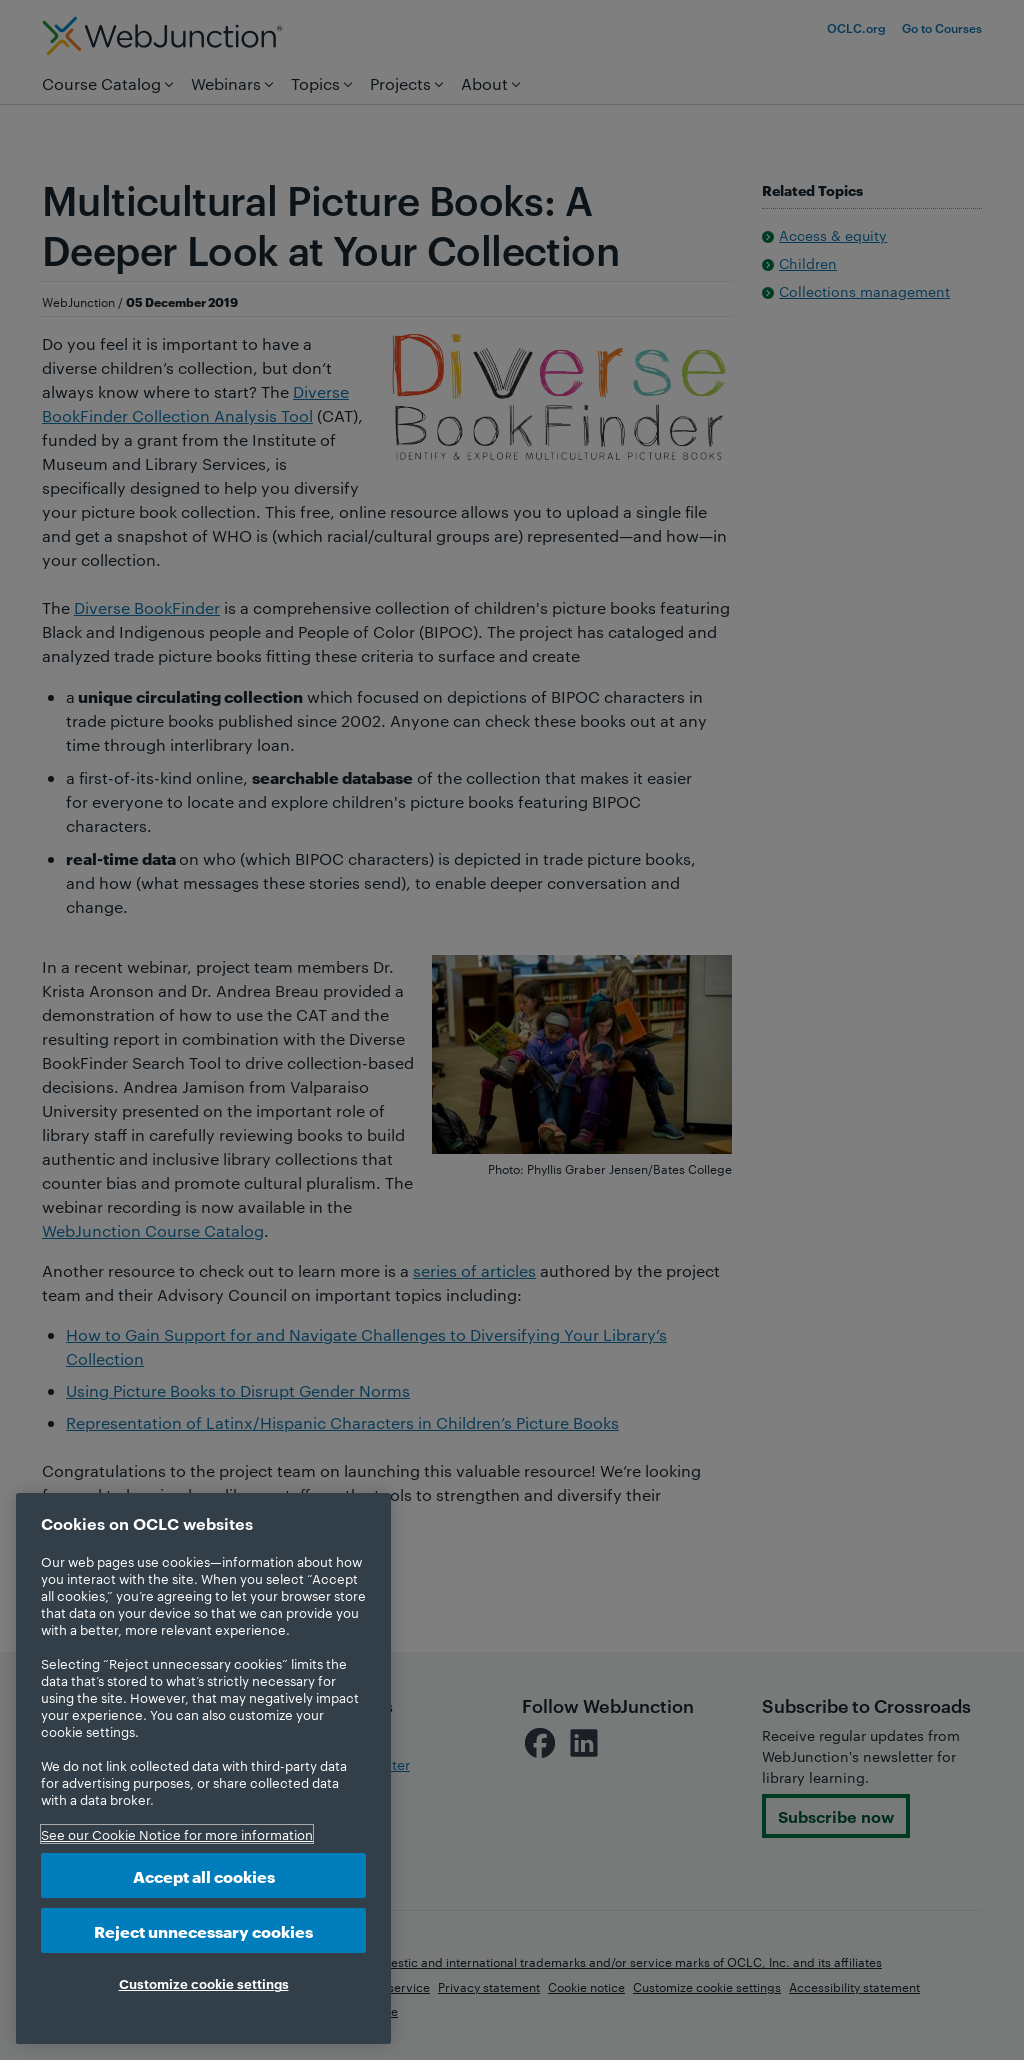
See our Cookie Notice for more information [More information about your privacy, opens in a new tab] (177, 1834)
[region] (203, 1768)
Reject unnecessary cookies (203, 1930)
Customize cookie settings (204, 1983)
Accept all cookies (204, 1875)
